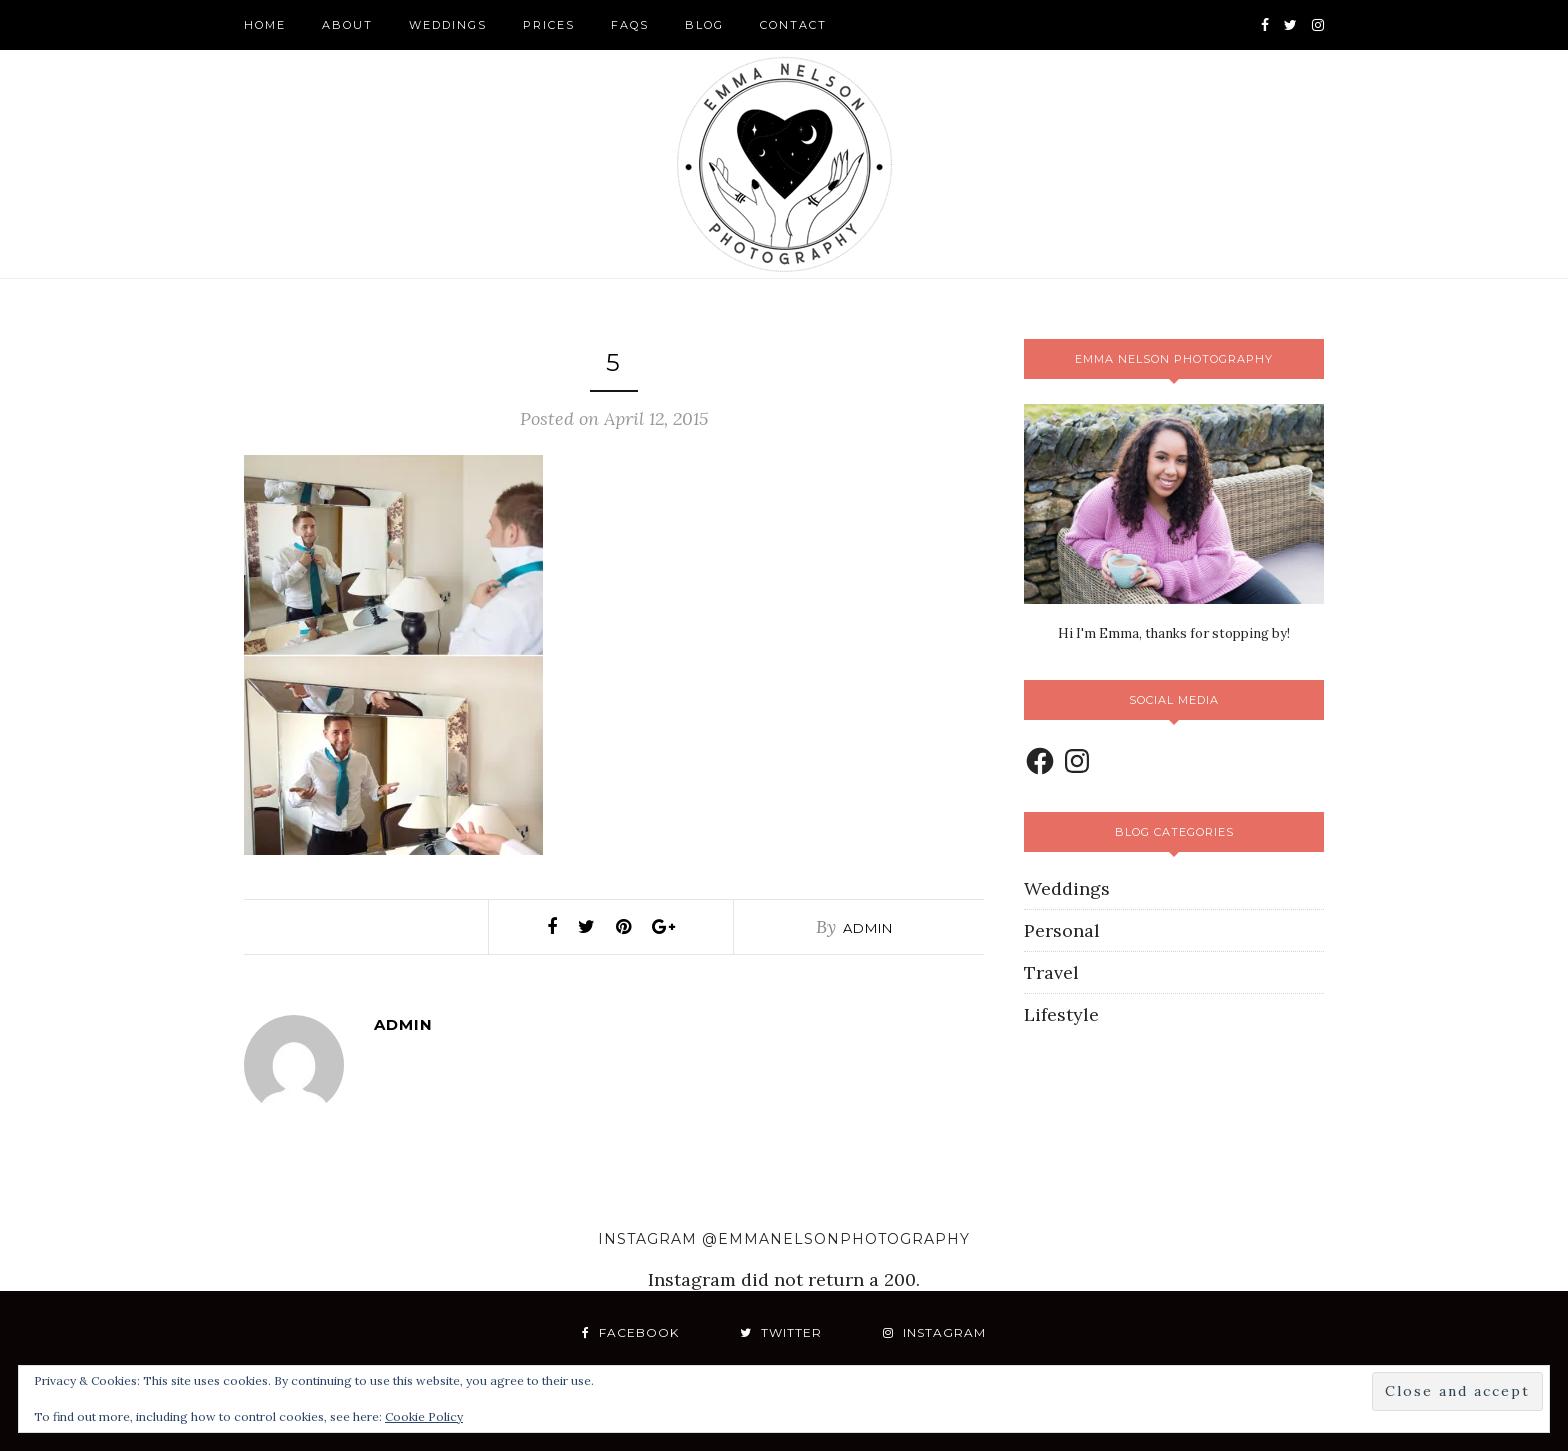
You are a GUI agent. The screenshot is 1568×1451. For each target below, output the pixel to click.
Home (265, 25)
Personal (1062, 930)
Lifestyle (1061, 1014)
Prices (549, 25)
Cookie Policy (424, 1416)
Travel (1051, 972)
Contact (793, 25)
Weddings (448, 25)
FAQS (630, 25)
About (347, 25)
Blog (704, 25)
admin (868, 928)
